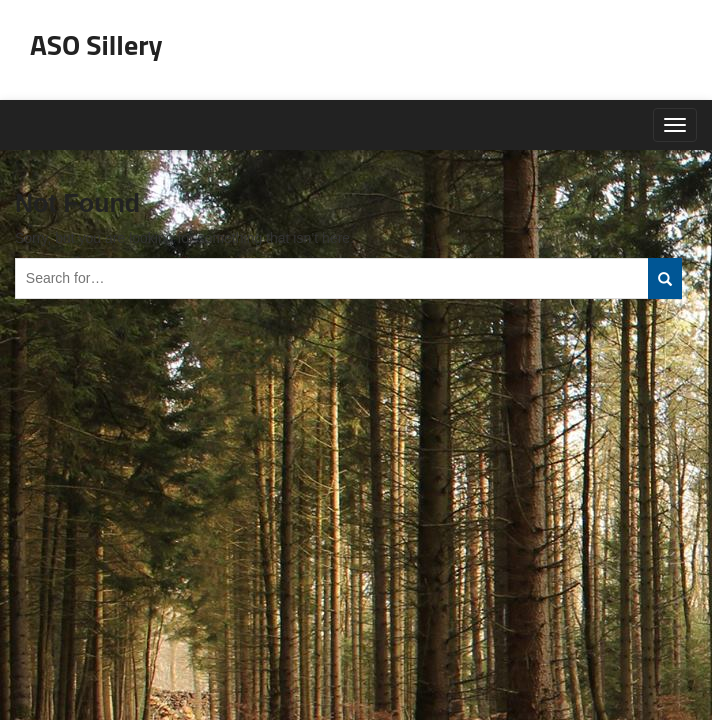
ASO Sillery (96, 44)
